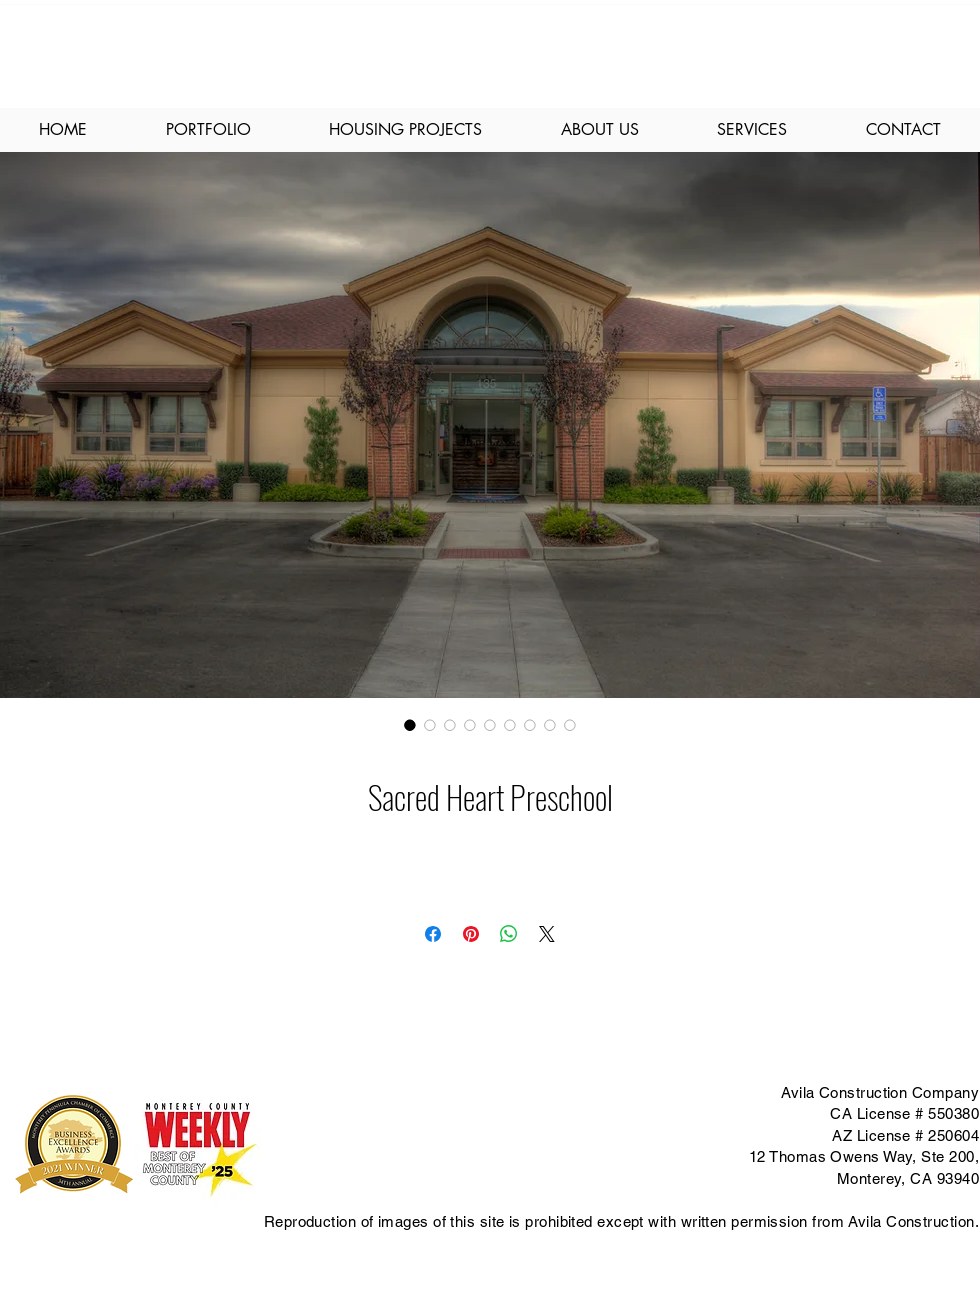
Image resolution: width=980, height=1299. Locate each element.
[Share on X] (547, 934)
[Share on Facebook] (433, 934)
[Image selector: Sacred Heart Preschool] (410, 725)
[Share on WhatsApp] (509, 934)
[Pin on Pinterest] (471, 934)
